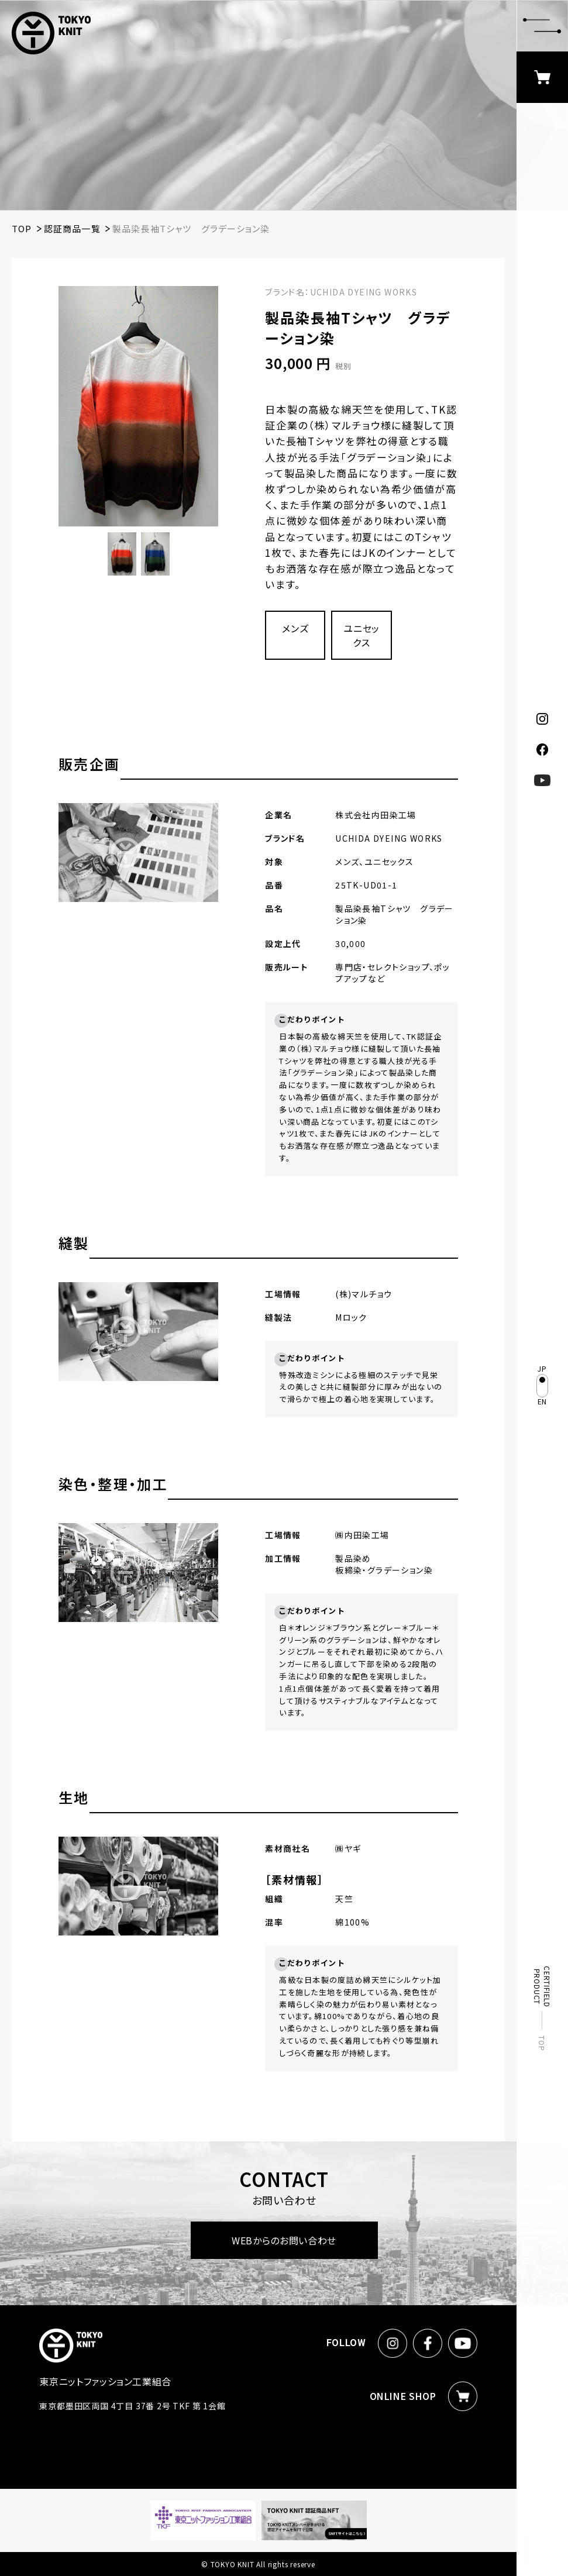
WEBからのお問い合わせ (284, 2240)
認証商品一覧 (72, 228)
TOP (543, 2043)
